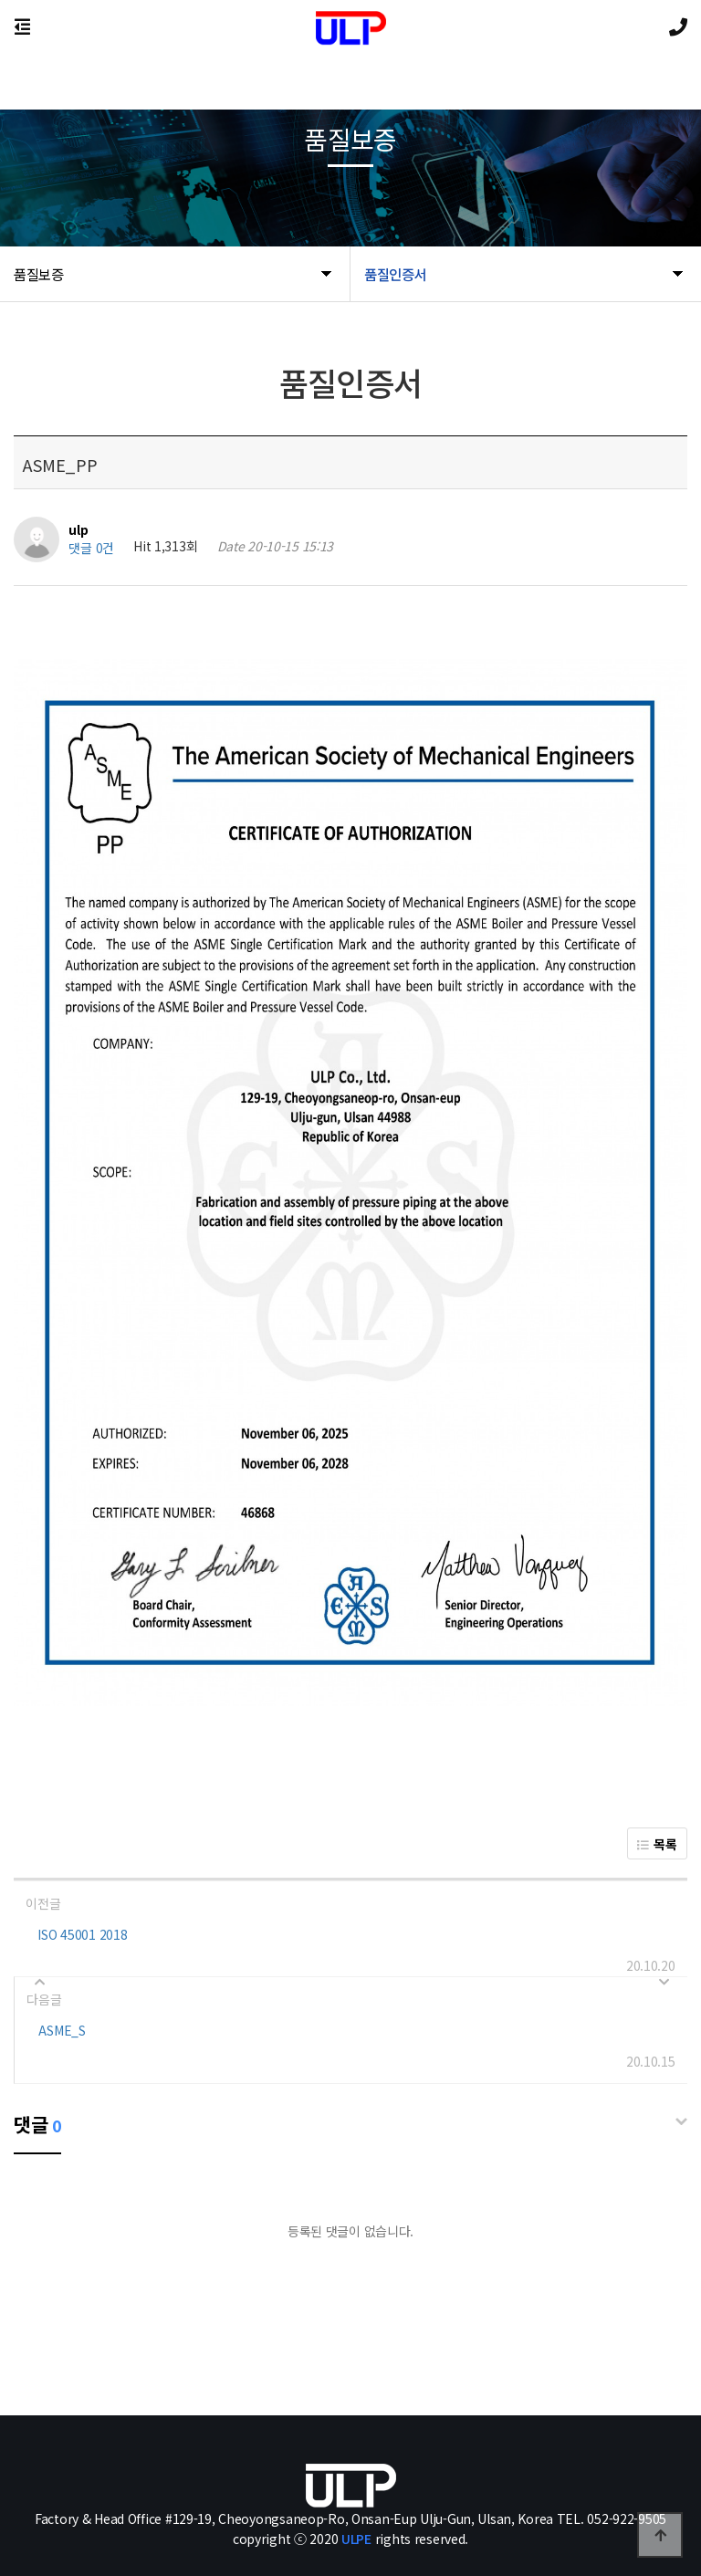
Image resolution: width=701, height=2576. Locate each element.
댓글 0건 (91, 548)
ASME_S (61, 2030)
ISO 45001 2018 (82, 1934)
